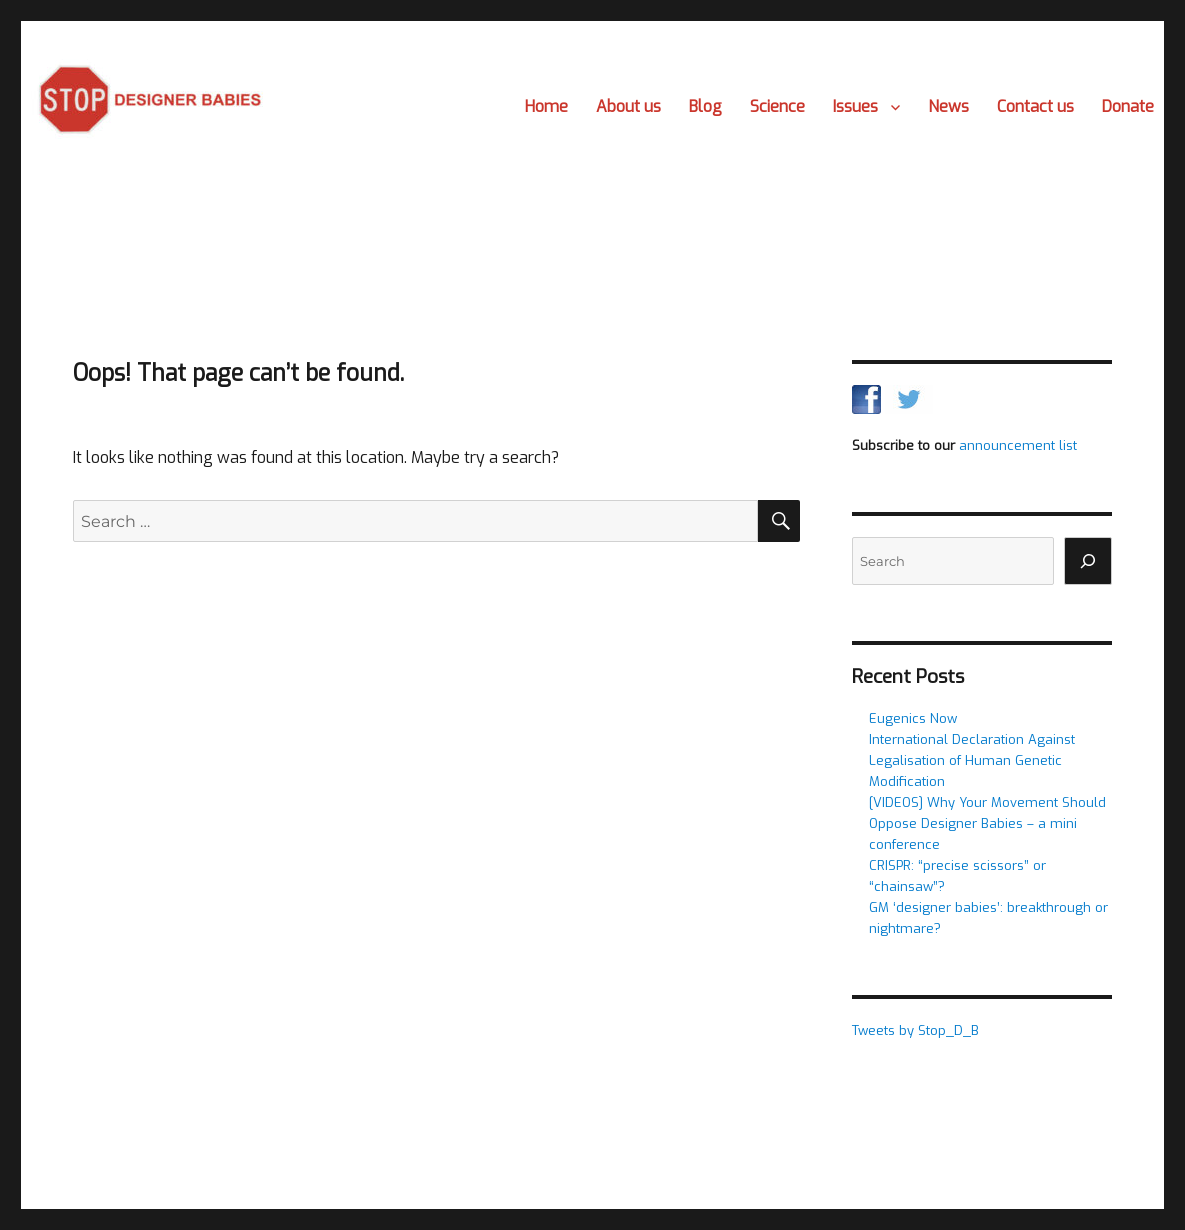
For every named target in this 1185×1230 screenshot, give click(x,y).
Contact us (1035, 106)
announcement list (1018, 445)
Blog (705, 106)
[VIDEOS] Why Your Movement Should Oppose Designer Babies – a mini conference (987, 823)
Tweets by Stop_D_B (915, 1030)
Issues (855, 106)
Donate (1128, 106)
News (948, 106)
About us (628, 106)
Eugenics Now (913, 718)
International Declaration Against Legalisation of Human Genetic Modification (972, 760)
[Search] (1088, 561)
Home (546, 106)
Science (777, 106)
